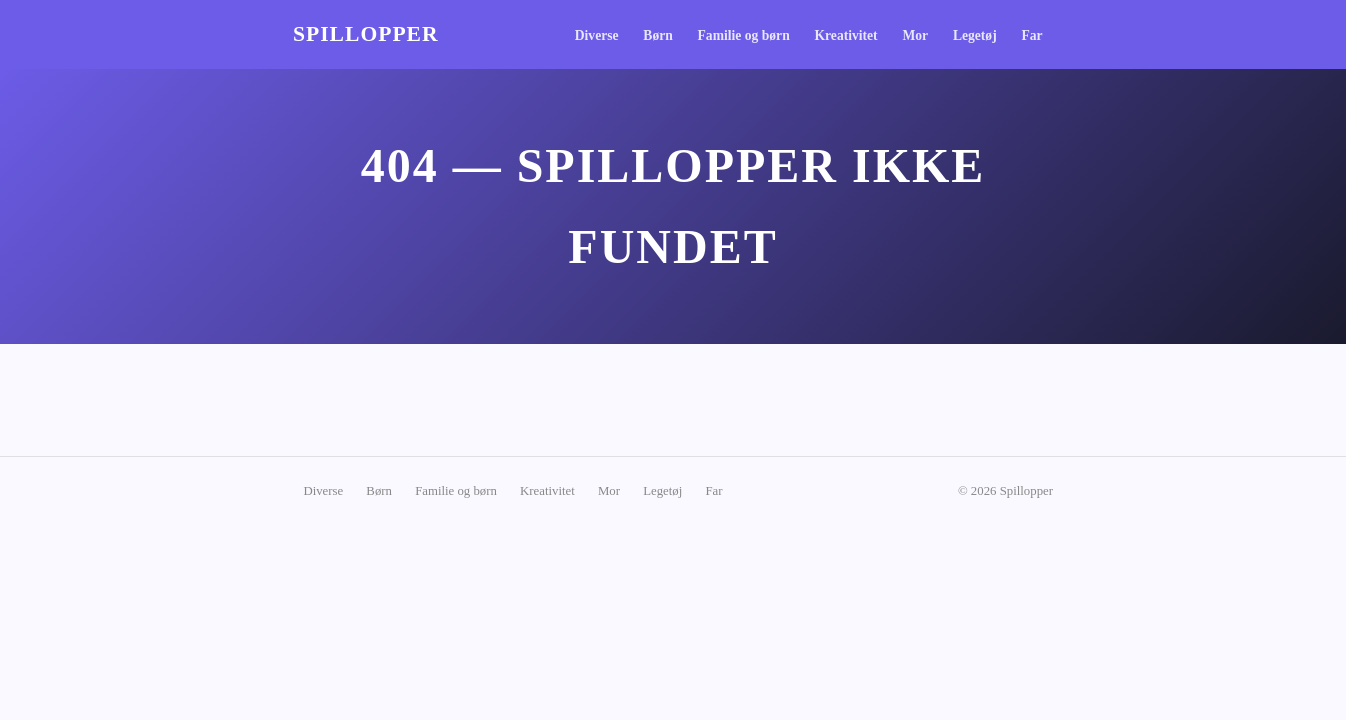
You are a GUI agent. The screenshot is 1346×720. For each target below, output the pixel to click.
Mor (915, 35)
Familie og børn (744, 35)
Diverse (597, 35)
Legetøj (975, 35)
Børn (657, 35)
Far (1031, 35)
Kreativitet (845, 35)
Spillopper (366, 34)
